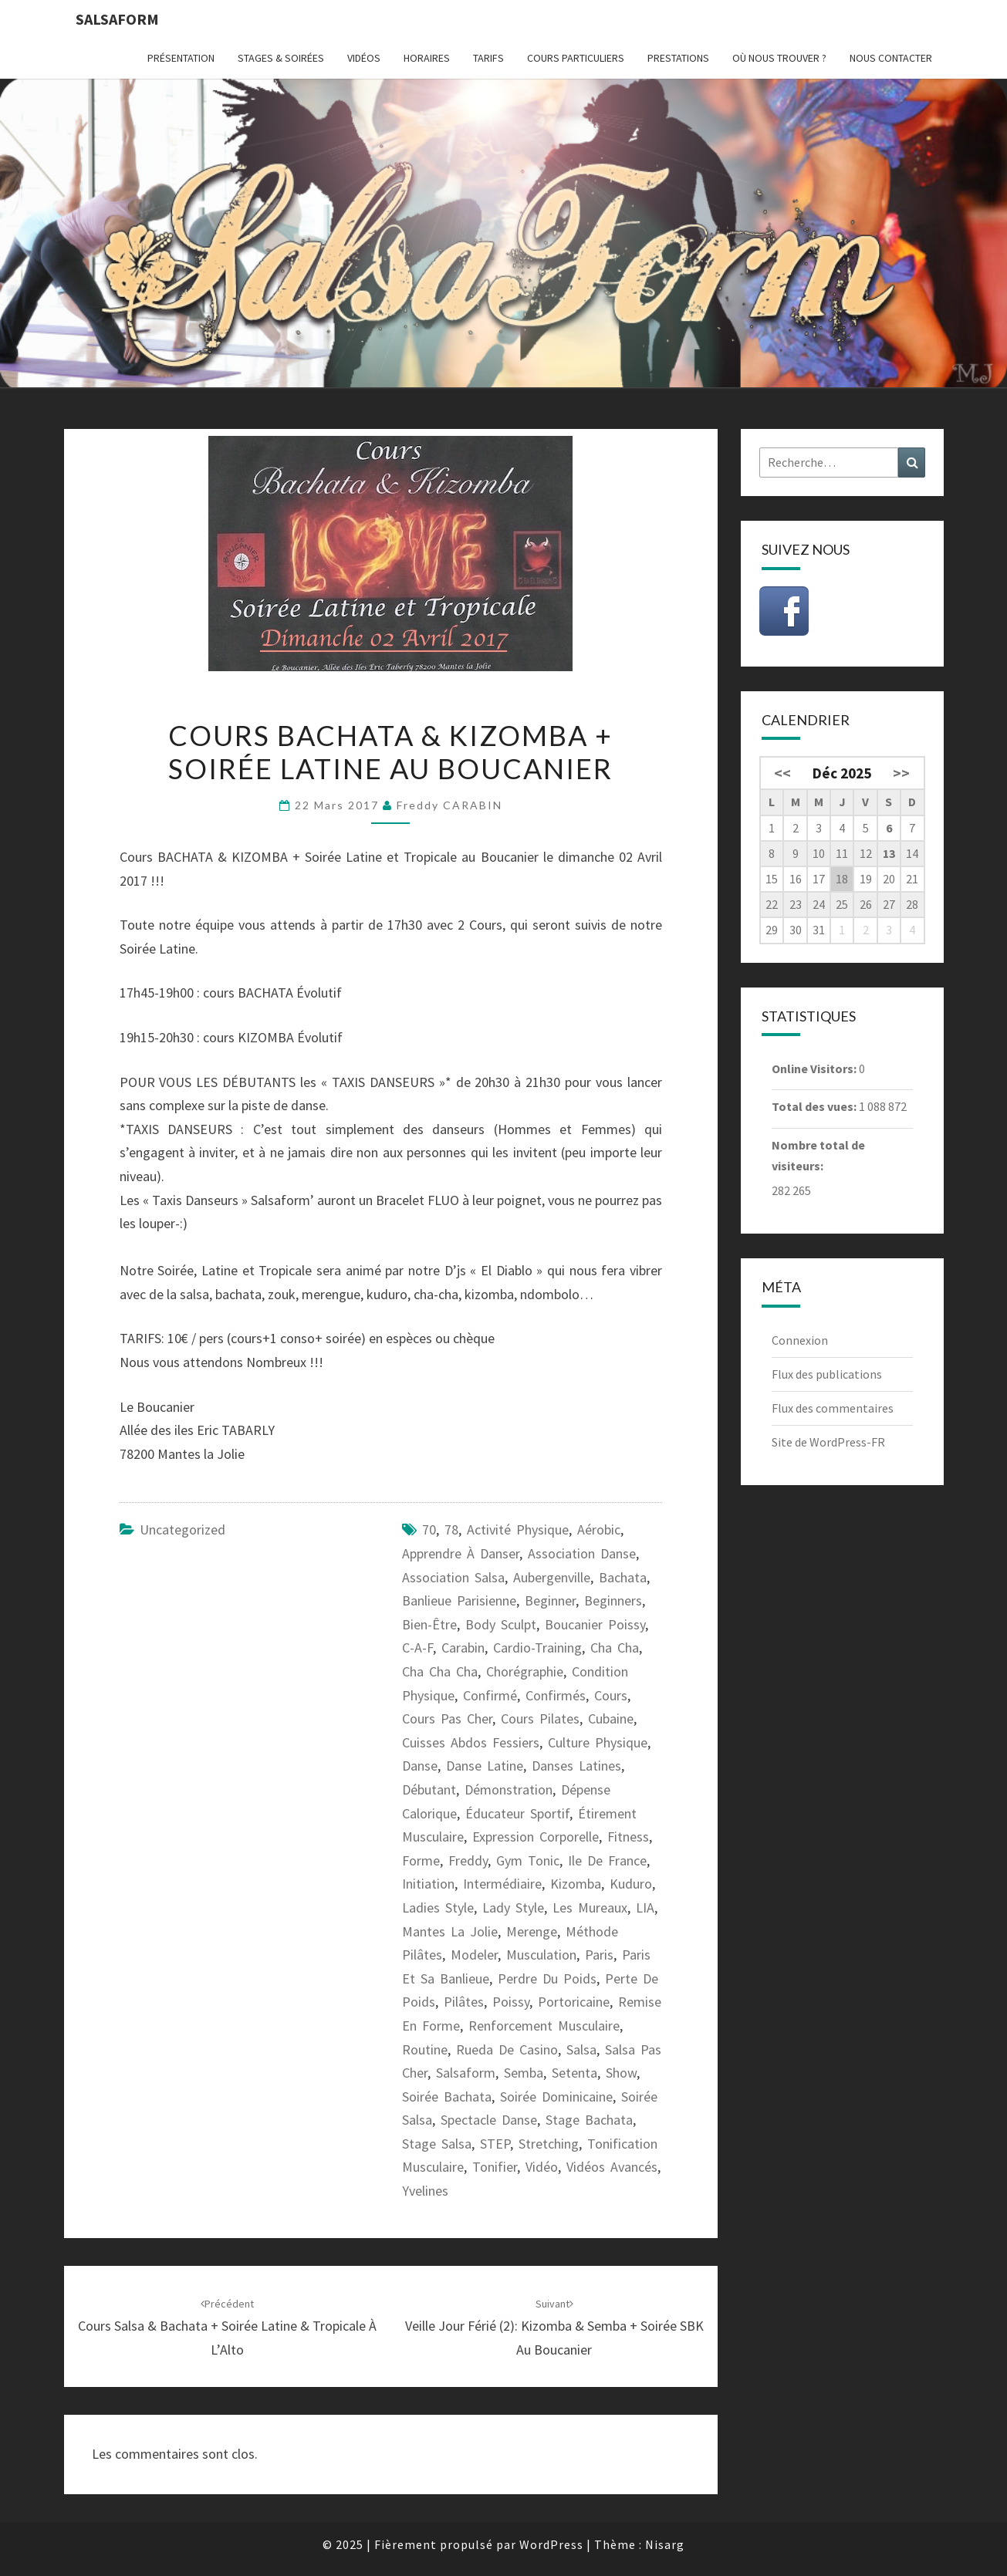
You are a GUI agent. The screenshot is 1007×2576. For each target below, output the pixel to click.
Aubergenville (551, 1577)
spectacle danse (489, 2120)
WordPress (551, 2544)
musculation (541, 1954)
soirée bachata (447, 2096)
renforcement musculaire (544, 2025)
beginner (550, 1600)
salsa (581, 2049)
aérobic (598, 1529)
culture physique (597, 1742)
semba (523, 2072)
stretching (549, 2143)
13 (889, 853)
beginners (613, 1600)
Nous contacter (891, 58)
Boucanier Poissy (595, 1624)
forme (421, 1860)
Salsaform (117, 19)
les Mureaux (589, 1907)
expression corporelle (535, 1836)
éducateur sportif (517, 1813)
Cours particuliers (575, 58)
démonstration (508, 1789)
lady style (513, 1907)
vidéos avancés (611, 2167)
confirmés (555, 1695)
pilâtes (464, 2001)
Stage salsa (436, 2143)
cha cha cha (440, 1671)
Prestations (678, 58)
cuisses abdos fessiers (470, 1742)
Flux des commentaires (833, 1408)
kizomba (575, 1883)
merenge (531, 1931)
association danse (582, 1553)
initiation (428, 1883)
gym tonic (527, 1860)
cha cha (614, 1647)
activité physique (518, 1529)
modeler (474, 1954)
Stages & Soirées (281, 58)
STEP (495, 2143)
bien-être (429, 1624)
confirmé (490, 1695)
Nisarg (664, 2544)
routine (425, 2049)
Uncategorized (182, 1529)
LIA (645, 1907)
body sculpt (500, 1624)
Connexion (800, 1340)
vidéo (541, 2167)
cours (610, 1695)
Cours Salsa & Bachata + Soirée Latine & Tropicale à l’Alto (227, 2327)
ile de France (607, 1860)
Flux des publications (827, 1374)
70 (429, 1529)
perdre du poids (547, 1978)
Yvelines (425, 2191)
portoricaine (574, 2001)
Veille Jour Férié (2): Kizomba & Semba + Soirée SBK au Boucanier (554, 2327)
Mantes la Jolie (450, 1931)
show (621, 2072)
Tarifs (488, 58)
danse (420, 1765)
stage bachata (589, 2120)
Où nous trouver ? (779, 58)
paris (599, 1954)
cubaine (611, 1718)
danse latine (484, 1765)
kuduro (631, 1883)
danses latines (576, 1765)
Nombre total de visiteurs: (818, 1155)
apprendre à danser (460, 1553)
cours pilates (540, 1718)
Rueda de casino (507, 2049)
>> (901, 773)
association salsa (453, 1577)
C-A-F (417, 1647)
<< (782, 773)
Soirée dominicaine (556, 2096)
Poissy (510, 2001)
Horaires (427, 58)
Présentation (181, 58)
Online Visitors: (815, 1068)
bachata (623, 1577)
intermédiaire (502, 1883)
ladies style (438, 1907)
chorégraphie (524, 1671)
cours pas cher (447, 1718)
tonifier (494, 2167)
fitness (628, 1836)
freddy (468, 1860)
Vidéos (363, 58)
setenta (574, 2072)
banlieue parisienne (459, 1600)
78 (451, 1529)
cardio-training (537, 1647)
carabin (463, 1647)
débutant (429, 1789)
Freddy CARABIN (449, 805)
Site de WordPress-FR (828, 1442)
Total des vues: (815, 1106)
